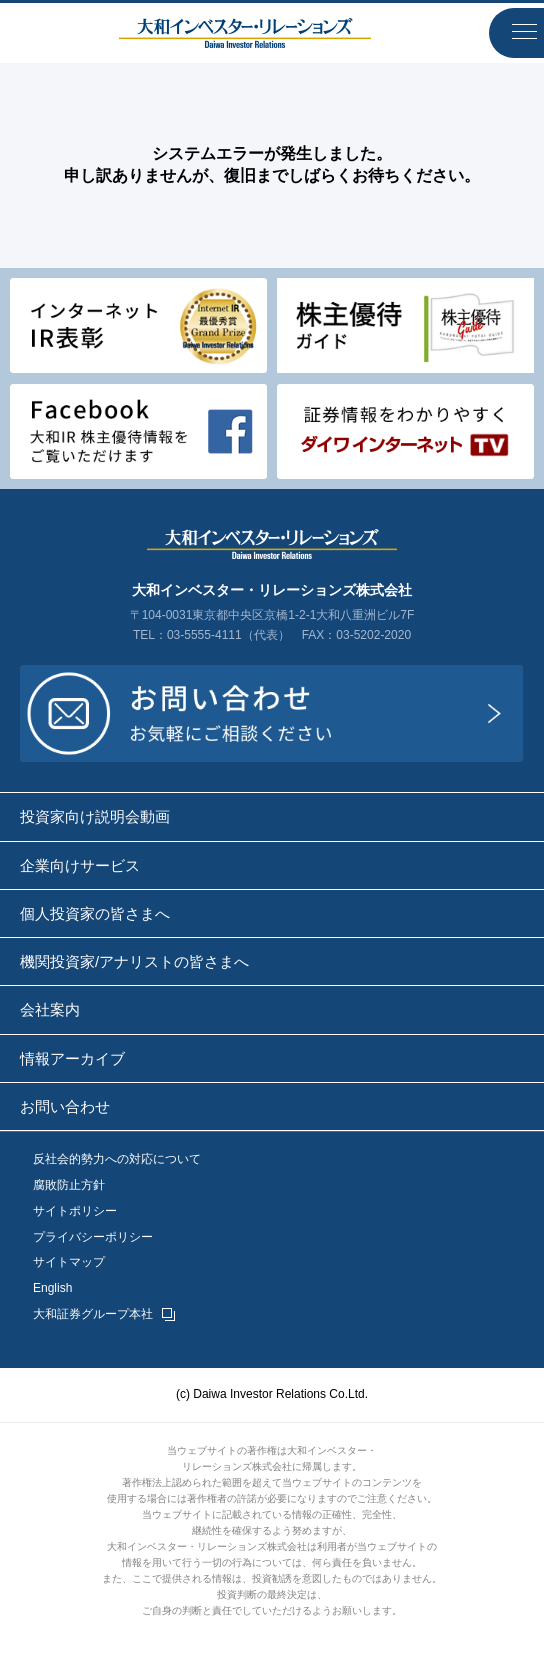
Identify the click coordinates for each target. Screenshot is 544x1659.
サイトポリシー (75, 1211)
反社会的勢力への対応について (117, 1159)
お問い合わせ (65, 1106)
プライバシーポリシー (93, 1237)
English (52, 1288)
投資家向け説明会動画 (95, 816)
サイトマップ (69, 1262)
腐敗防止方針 (69, 1185)
